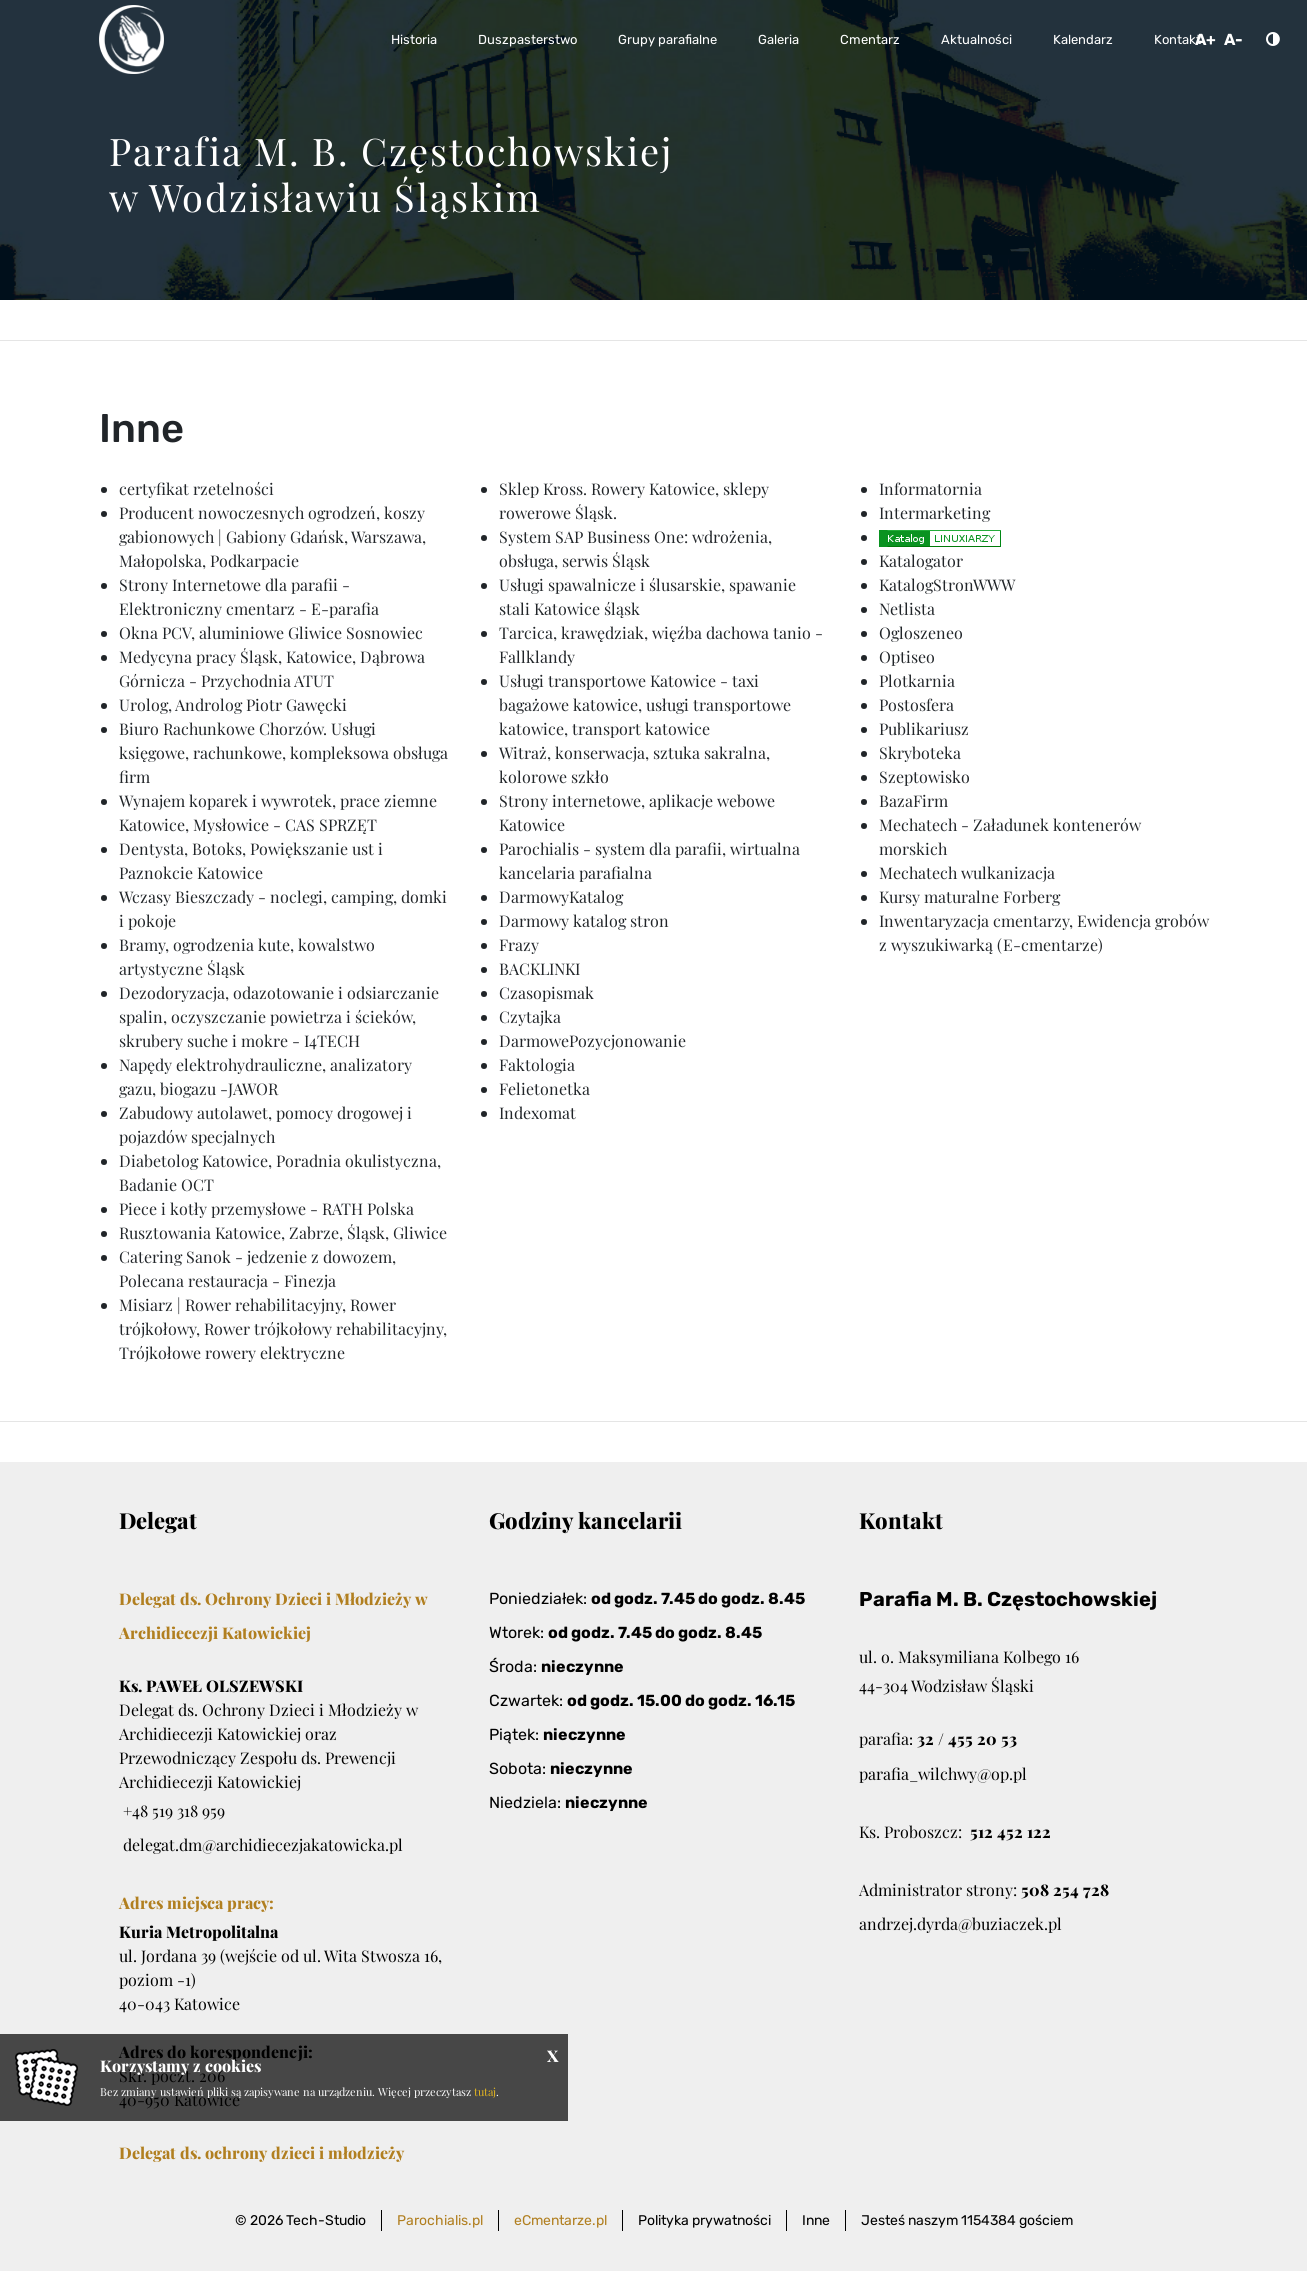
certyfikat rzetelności (196, 488)
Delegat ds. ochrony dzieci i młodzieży (261, 2152)
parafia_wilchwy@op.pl (943, 1773)
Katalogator (921, 560)
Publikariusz (924, 728)
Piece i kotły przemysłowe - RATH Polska (266, 1208)
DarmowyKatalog (561, 896)
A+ (1205, 39)
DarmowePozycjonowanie (592, 1040)
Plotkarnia (917, 680)
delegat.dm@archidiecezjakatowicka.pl (263, 1844)
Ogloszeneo (921, 632)
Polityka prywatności (704, 2220)
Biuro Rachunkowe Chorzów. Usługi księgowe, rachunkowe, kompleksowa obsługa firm (283, 752)
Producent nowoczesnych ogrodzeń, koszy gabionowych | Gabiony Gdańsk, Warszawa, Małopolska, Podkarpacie (272, 536)
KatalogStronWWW (947, 584)
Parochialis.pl (440, 2220)
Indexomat (537, 1112)
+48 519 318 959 (174, 1810)
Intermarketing (934, 512)
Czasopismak (546, 992)
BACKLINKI (539, 968)
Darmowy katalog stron (584, 920)
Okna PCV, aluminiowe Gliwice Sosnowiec (271, 632)
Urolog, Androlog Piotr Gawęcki (233, 704)
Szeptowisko (924, 776)
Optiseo (907, 656)
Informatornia (930, 488)
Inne (816, 2220)
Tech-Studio (326, 2220)
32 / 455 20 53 (967, 1738)
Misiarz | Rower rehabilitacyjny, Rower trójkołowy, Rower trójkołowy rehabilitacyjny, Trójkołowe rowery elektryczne (283, 1328)
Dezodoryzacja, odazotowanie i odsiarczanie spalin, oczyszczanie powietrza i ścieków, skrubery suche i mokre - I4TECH (279, 1016)
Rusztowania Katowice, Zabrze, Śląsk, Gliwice (283, 1232)
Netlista (907, 608)
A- (1233, 39)
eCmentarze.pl (560, 2220)
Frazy (519, 944)
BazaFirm (913, 800)
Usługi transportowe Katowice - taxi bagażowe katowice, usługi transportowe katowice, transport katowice (645, 704)
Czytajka (530, 1016)
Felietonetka (544, 1088)
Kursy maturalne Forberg (969, 896)
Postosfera (916, 704)
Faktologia (537, 1064)
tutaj (485, 2091)
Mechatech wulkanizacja (967, 872)
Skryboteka (920, 752)
